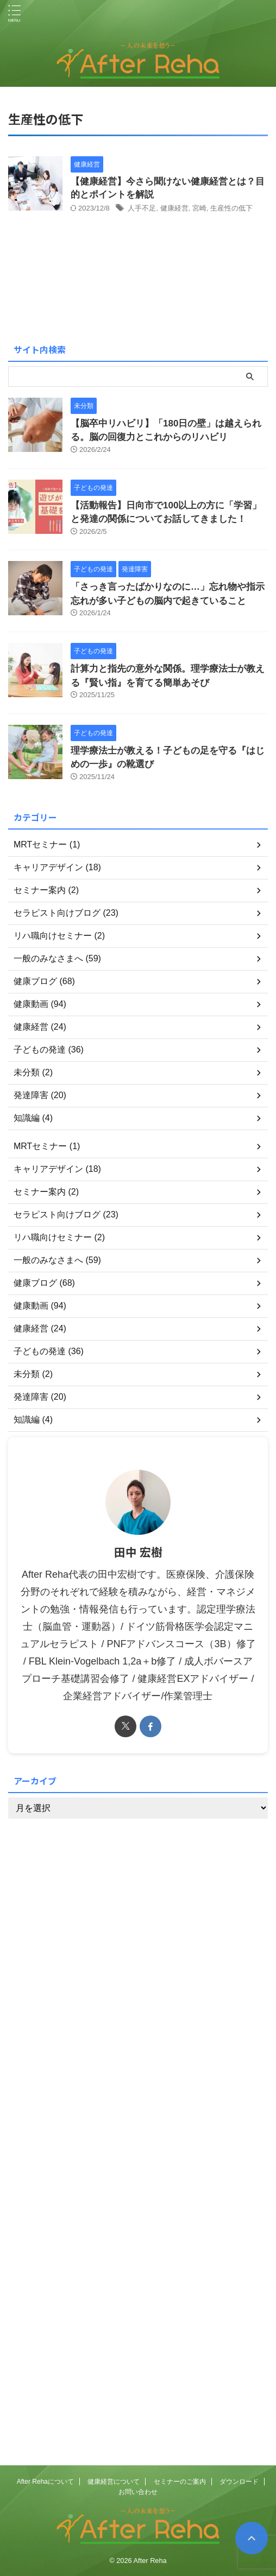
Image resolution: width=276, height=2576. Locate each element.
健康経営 (174, 208)
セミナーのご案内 (180, 2481)
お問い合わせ (138, 2492)
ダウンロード (239, 2481)
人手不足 (142, 208)
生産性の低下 (231, 208)
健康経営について (113, 2481)
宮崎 (199, 208)
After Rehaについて (45, 2481)
